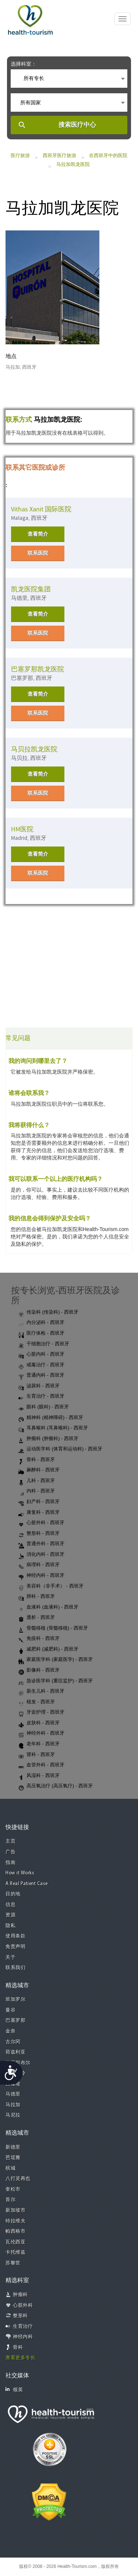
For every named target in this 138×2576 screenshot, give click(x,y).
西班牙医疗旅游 (59, 155)
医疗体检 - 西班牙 (41, 1333)
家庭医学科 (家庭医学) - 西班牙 (55, 1660)
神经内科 (23, 2337)
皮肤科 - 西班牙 (39, 1723)
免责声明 (15, 1946)
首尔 (10, 2199)
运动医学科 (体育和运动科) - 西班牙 (60, 1449)
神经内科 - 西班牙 (41, 1575)
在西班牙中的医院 (108, 155)
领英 (14, 2389)
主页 (10, 1841)
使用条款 (15, 1936)
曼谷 (10, 2010)
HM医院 (22, 829)
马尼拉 (13, 2115)
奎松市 (13, 2189)
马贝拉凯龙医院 (34, 749)
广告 (10, 1852)
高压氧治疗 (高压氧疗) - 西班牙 (55, 1786)
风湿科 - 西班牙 (39, 1776)
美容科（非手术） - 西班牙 (51, 1586)
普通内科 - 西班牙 (41, 1375)
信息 (10, 1904)
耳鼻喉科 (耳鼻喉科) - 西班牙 (53, 1428)
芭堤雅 (13, 2157)
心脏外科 (23, 2305)
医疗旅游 (20, 155)
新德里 (13, 2147)
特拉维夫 (15, 2221)
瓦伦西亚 (15, 2242)
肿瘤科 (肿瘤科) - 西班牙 (48, 1439)
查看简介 (38, 534)
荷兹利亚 (15, 2052)
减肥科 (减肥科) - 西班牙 (48, 1649)
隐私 (10, 1925)
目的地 (13, 1894)
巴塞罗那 (15, 2020)
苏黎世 (13, 2263)
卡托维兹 (15, 2252)
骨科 (18, 2347)
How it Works (20, 1873)
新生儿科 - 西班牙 (41, 1691)
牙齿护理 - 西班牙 (41, 1712)
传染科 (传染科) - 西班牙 (48, 1312)
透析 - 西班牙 (36, 1617)
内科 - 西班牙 (36, 1491)
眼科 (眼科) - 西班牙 (43, 1407)
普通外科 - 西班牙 (41, 1544)
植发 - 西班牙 (36, 1702)
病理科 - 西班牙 (39, 1565)
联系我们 (15, 1967)
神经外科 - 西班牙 (41, 1733)
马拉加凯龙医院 (73, 164)
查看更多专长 (20, 2358)
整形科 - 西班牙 (39, 1533)
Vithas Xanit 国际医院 (41, 509)
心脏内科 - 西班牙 (41, 1354)
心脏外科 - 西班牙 (41, 1523)
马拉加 (13, 2105)
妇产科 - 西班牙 (39, 1502)
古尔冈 (13, 2042)
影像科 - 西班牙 (39, 1670)
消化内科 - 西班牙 (41, 1554)
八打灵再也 (18, 2178)
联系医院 (38, 553)
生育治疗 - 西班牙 (41, 1396)
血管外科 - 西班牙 (41, 1765)
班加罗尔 (15, 1999)
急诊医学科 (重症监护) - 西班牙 (55, 1681)
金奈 (10, 2031)
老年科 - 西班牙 (39, 1744)
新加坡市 (15, 2210)
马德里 (13, 2094)
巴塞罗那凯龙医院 (37, 669)
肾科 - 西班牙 (36, 1755)
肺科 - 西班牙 (36, 1596)
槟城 (10, 2168)
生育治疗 (23, 2326)
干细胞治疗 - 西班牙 (43, 1344)
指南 (10, 1862)
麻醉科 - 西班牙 (39, 1470)
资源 (10, 1915)
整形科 (20, 2315)
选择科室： (23, 64)
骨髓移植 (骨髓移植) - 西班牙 (53, 1628)
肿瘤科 (20, 2294)
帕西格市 (15, 2231)
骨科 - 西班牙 (36, 1460)
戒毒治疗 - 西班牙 (41, 1365)
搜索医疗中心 (77, 124)
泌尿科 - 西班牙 (39, 1386)
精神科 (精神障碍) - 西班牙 (50, 1418)
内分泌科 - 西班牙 (41, 1323)
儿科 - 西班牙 (36, 1481)
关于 (10, 1957)
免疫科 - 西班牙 (39, 1638)
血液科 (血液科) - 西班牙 (48, 1607)
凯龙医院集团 (31, 589)
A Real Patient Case (27, 1883)
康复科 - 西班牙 (39, 1512)
